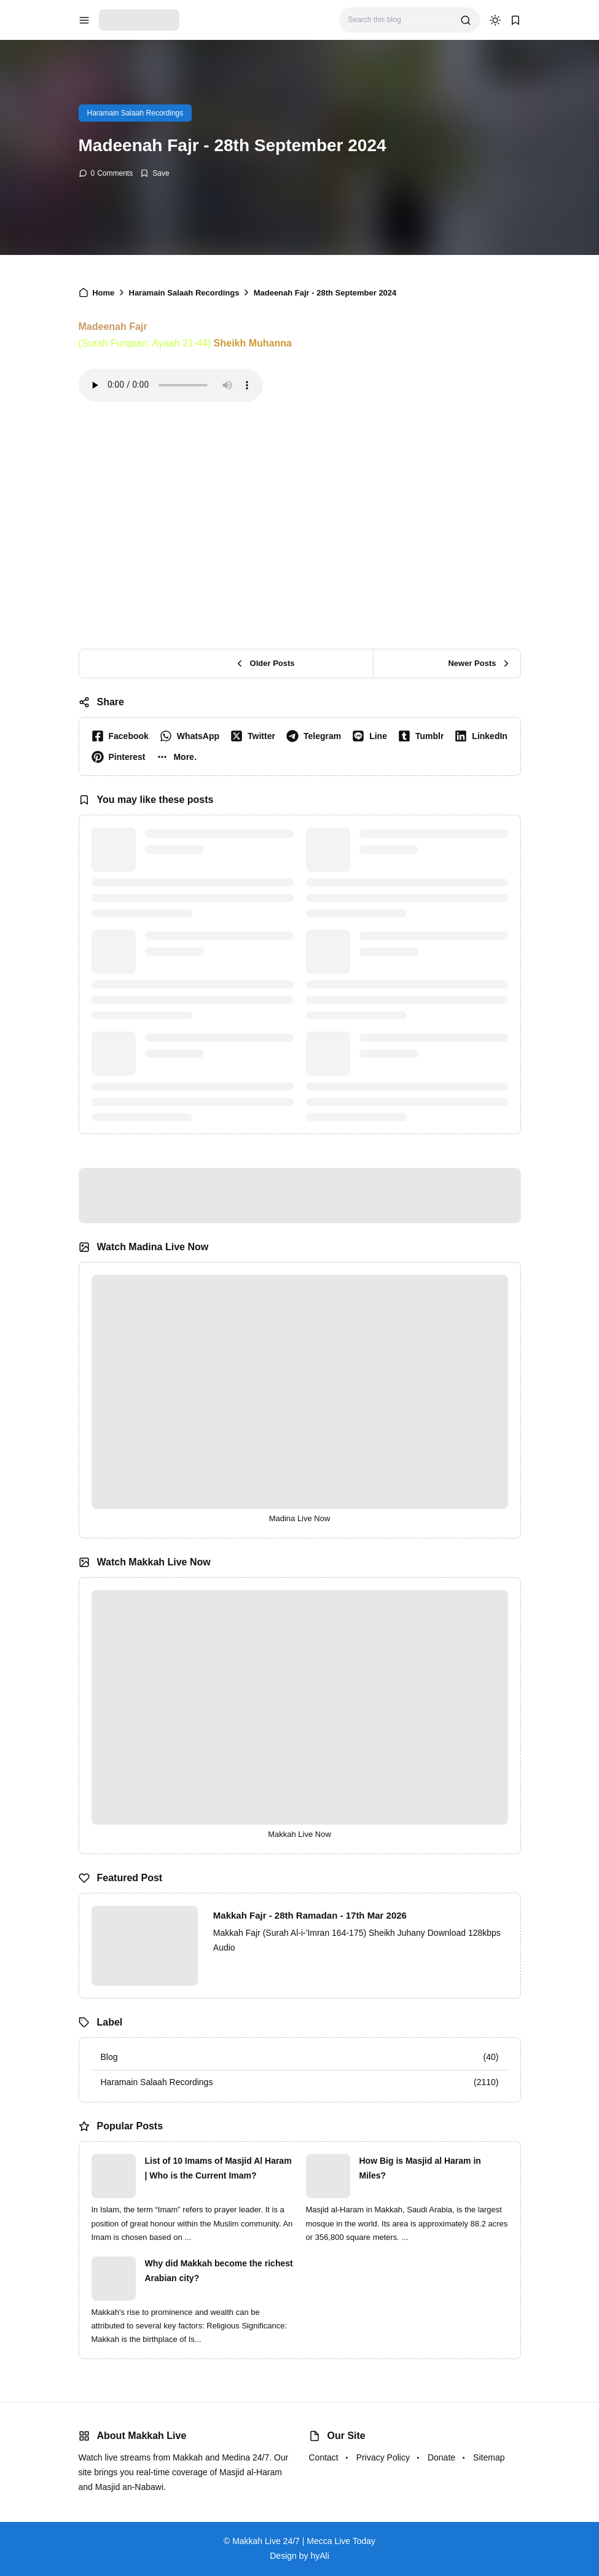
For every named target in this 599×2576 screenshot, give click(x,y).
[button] (179, 757)
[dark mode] (495, 20)
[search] (465, 20)
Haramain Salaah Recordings (135, 113)
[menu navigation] (84, 20)
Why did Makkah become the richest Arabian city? (219, 2270)
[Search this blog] (399, 20)
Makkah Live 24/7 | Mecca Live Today (303, 2541)
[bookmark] (515, 20)
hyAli (319, 2556)
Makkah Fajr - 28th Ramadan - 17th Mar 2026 (310, 1915)
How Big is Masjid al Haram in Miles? (420, 2168)
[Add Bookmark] (154, 173)
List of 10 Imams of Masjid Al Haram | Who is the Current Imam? (218, 2168)
